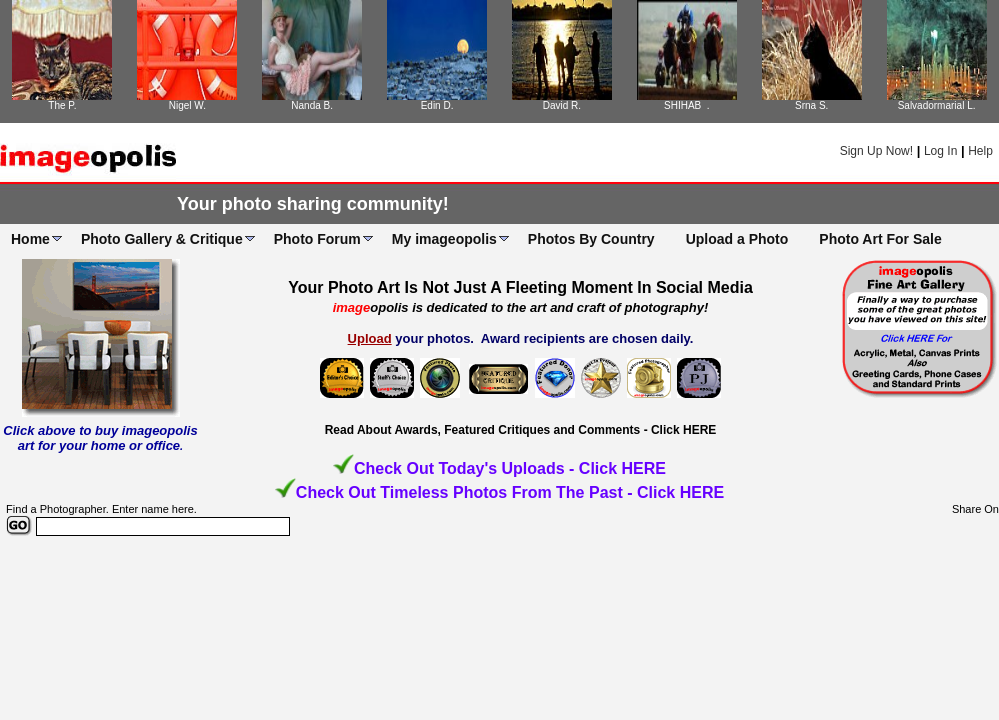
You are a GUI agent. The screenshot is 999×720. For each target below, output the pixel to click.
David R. (562, 105)
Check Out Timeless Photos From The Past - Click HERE (510, 492)
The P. (62, 105)
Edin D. (437, 105)
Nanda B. (312, 105)
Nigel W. (187, 105)
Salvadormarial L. (937, 105)
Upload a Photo (737, 239)
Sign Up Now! (876, 151)
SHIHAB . (687, 105)
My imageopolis (444, 239)
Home (30, 239)
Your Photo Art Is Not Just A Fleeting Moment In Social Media (520, 287)
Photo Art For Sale (880, 239)
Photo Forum (317, 239)
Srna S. (811, 105)
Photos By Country (591, 239)
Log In (940, 151)
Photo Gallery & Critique (162, 239)
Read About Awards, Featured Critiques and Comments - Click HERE (521, 430)
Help (980, 151)
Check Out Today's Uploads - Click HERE (510, 468)
